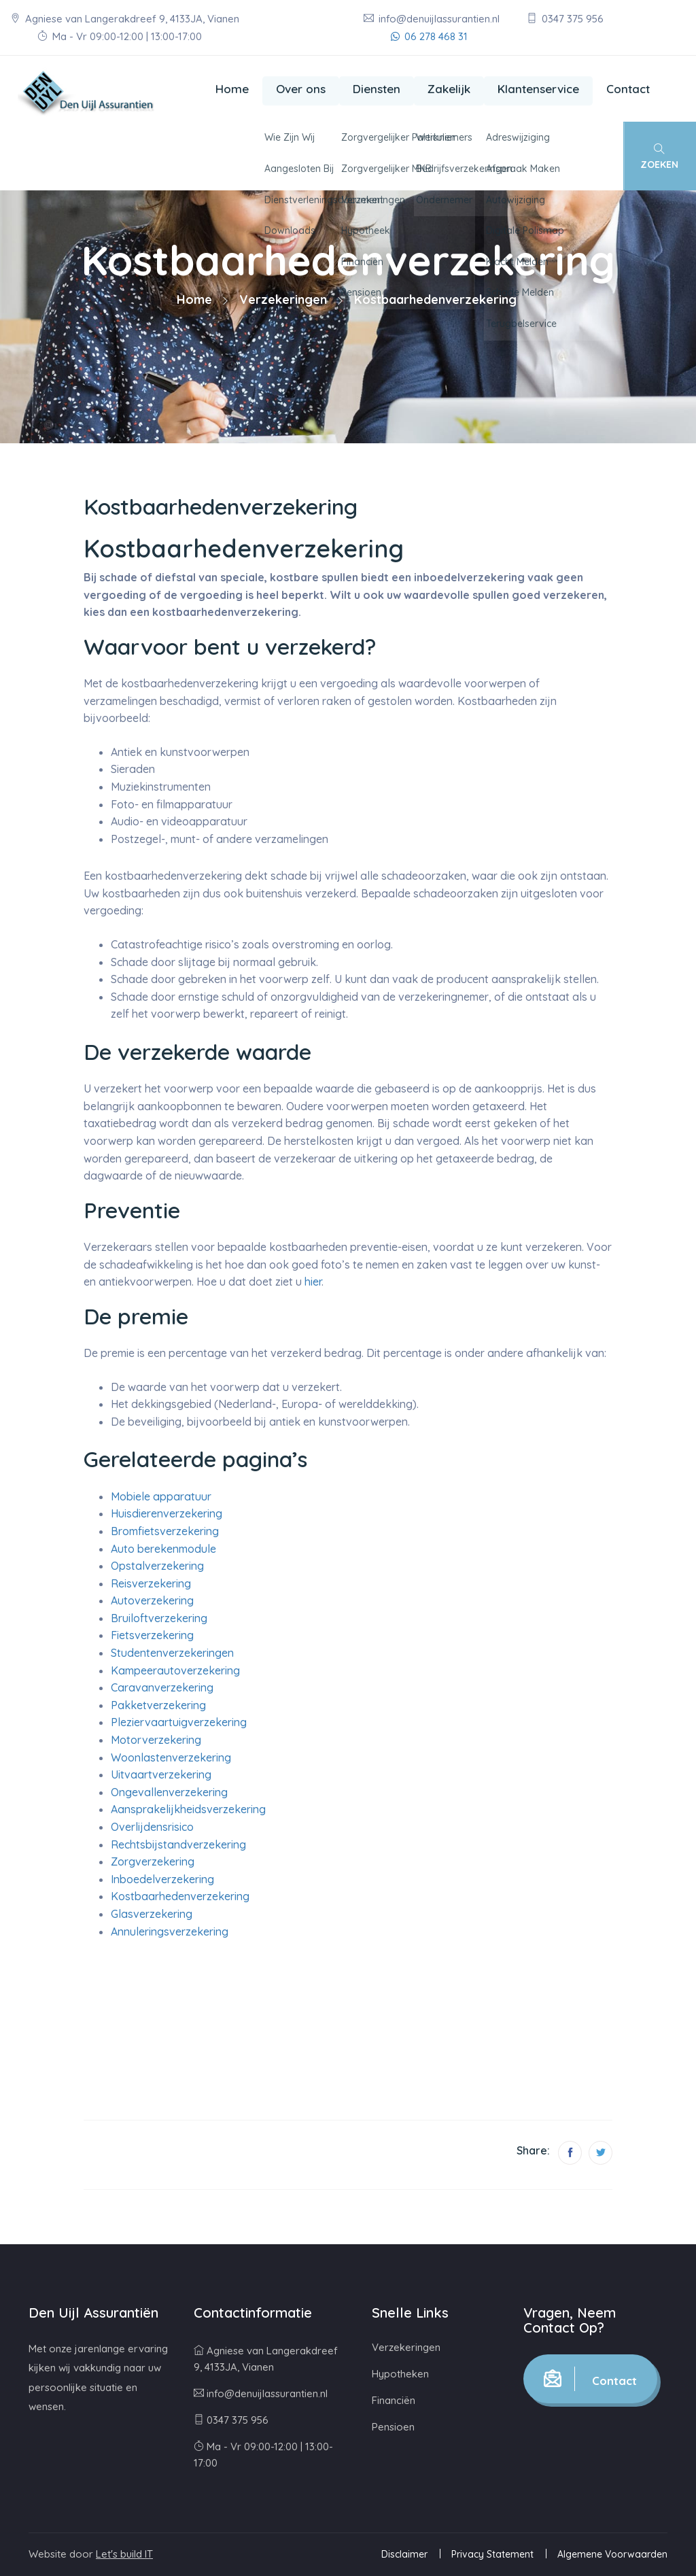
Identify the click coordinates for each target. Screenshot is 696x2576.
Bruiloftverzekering (159, 1618)
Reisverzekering (151, 1583)
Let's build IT (124, 2553)
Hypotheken (400, 2373)
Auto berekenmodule (163, 1549)
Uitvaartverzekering (161, 1774)
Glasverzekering (151, 1914)
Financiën (393, 2400)
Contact (628, 89)
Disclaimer (404, 2554)
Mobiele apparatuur (161, 1496)
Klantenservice (538, 89)
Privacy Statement (492, 2554)
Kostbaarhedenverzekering (180, 1896)
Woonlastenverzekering (171, 1757)
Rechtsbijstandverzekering (178, 1844)
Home (232, 89)
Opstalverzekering (157, 1566)
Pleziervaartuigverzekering (179, 1722)
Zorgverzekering (152, 1861)
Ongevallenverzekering (169, 1792)
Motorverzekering (156, 1740)
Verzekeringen (283, 299)
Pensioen (393, 2426)
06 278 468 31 (429, 36)
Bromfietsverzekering (165, 1531)
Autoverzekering (152, 1600)
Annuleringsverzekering (169, 1931)
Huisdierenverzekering (166, 1513)
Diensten (376, 89)
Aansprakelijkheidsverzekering (188, 1809)
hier (312, 1281)
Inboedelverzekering (162, 1879)
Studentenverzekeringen (172, 1653)
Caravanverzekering (162, 1687)
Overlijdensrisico (152, 1827)
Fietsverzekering (152, 1635)
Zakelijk (449, 89)
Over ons (301, 89)
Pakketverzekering (158, 1705)
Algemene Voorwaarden (612, 2554)
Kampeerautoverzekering (175, 1670)
